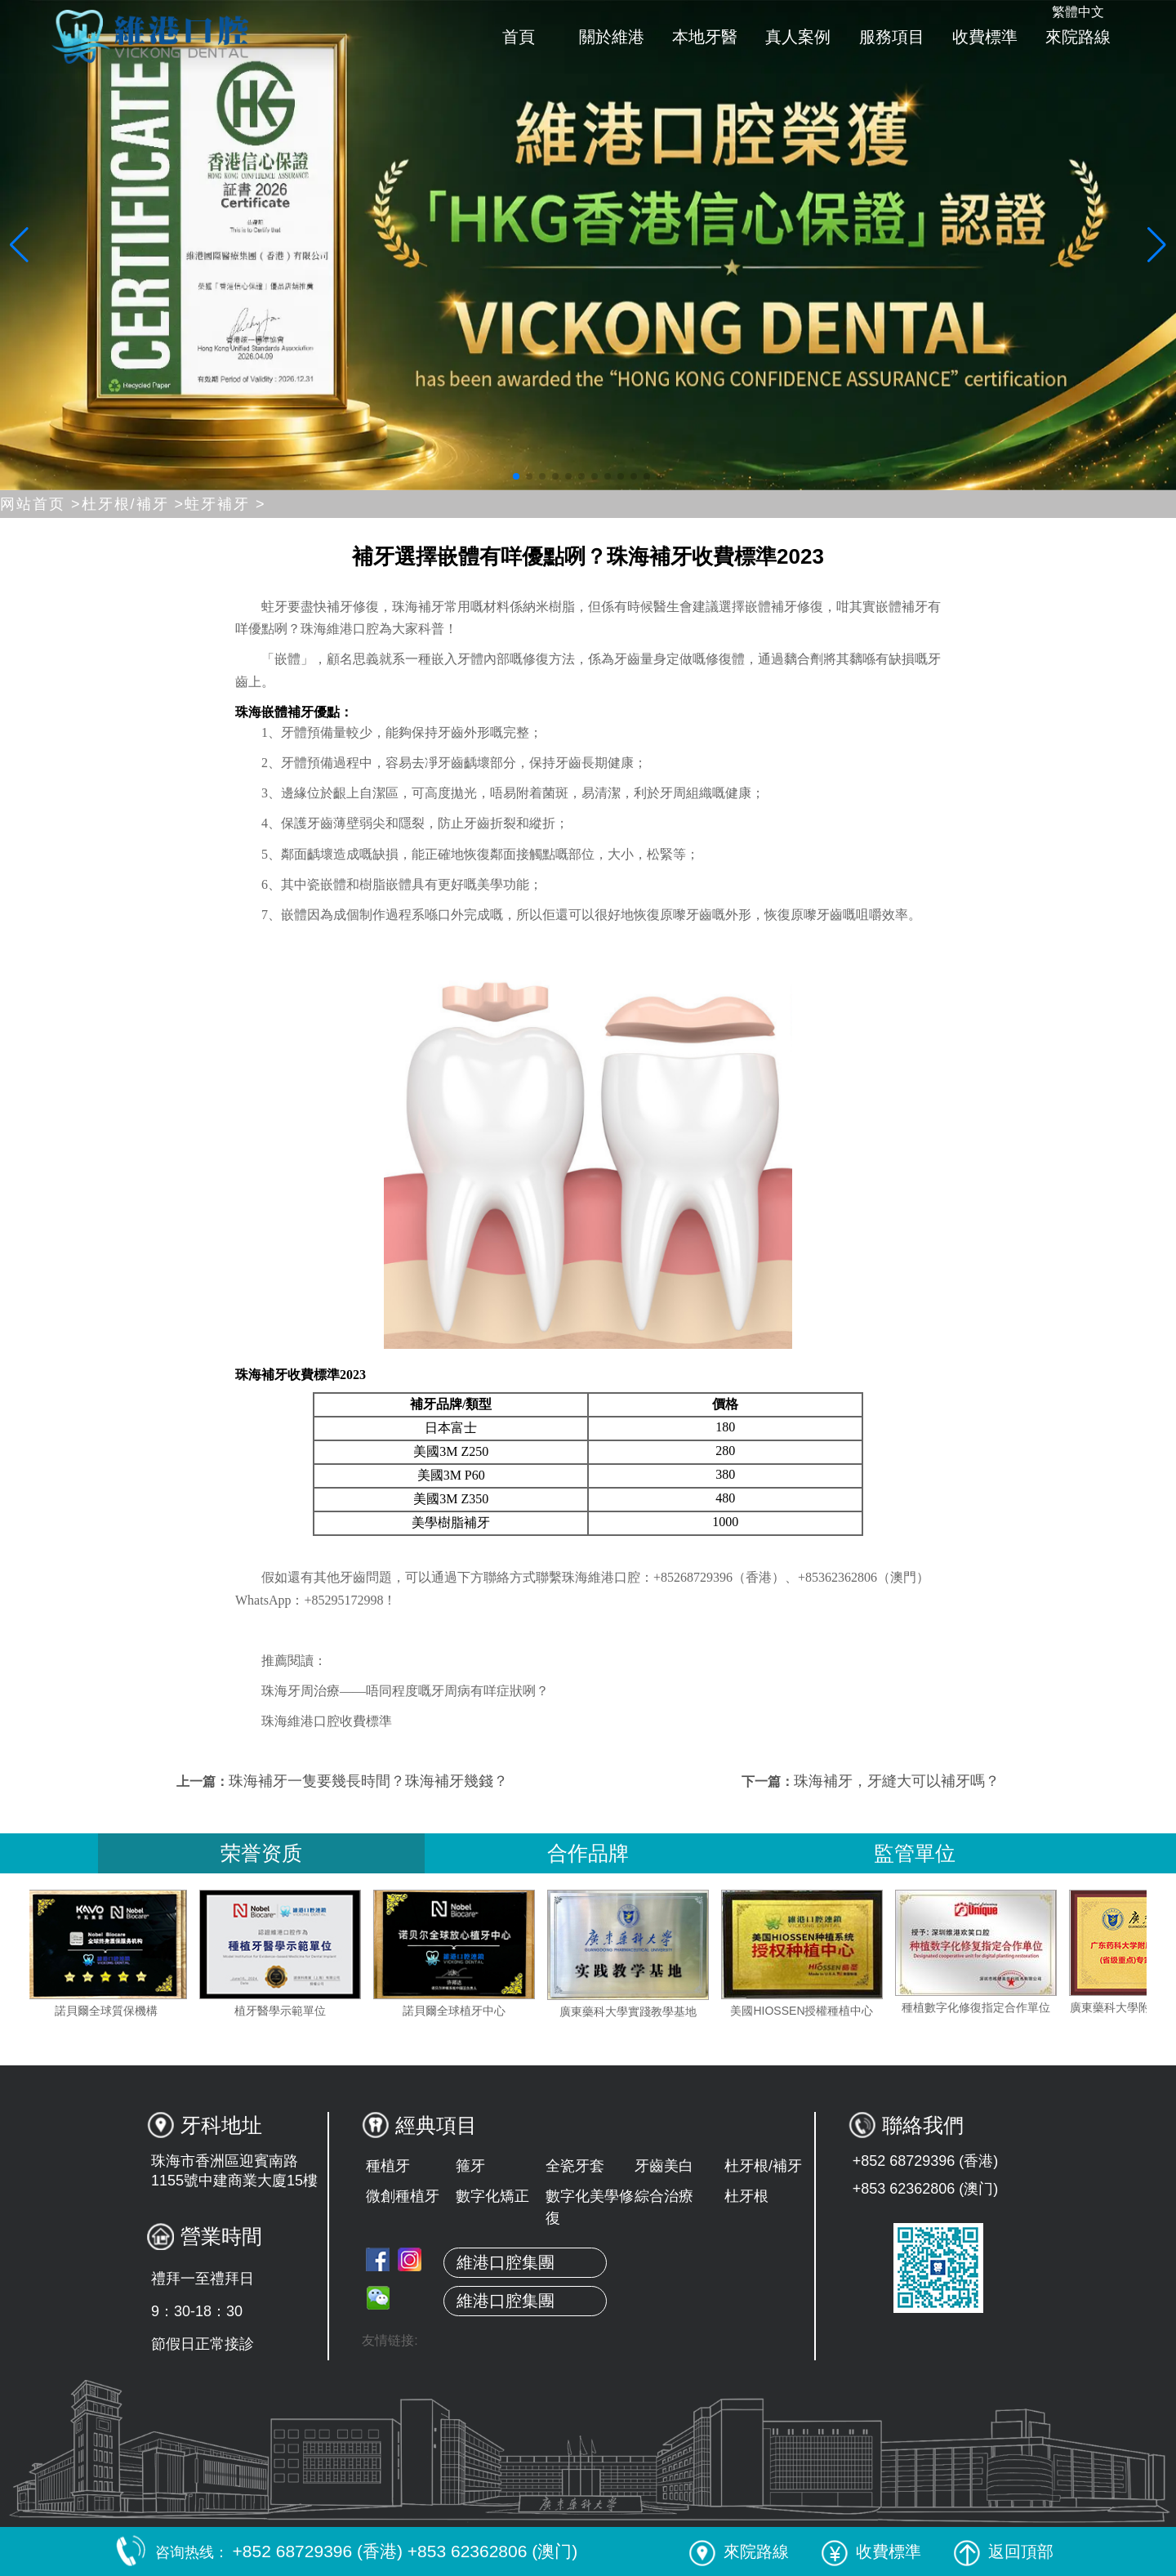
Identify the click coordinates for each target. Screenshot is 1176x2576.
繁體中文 (1078, 12)
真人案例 (798, 37)
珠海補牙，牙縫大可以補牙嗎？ (897, 1781)
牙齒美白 (664, 2166)
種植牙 (388, 2166)
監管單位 (915, 1853)
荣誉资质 (261, 1853)
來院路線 (1078, 37)
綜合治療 (664, 2196)
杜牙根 (746, 2196)
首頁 (518, 37)
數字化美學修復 (590, 2207)
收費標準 (985, 37)
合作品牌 (588, 1853)
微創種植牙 (402, 2196)
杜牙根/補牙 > (133, 504)
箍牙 (470, 2166)
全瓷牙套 (575, 2166)
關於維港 (611, 37)
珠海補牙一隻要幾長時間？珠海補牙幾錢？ (368, 1781)
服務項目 (891, 37)
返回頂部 (1004, 2551)
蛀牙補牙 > (225, 504)
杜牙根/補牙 (763, 2166)
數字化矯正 (492, 2196)
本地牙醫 (704, 37)
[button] (516, 476)
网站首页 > (41, 504)
